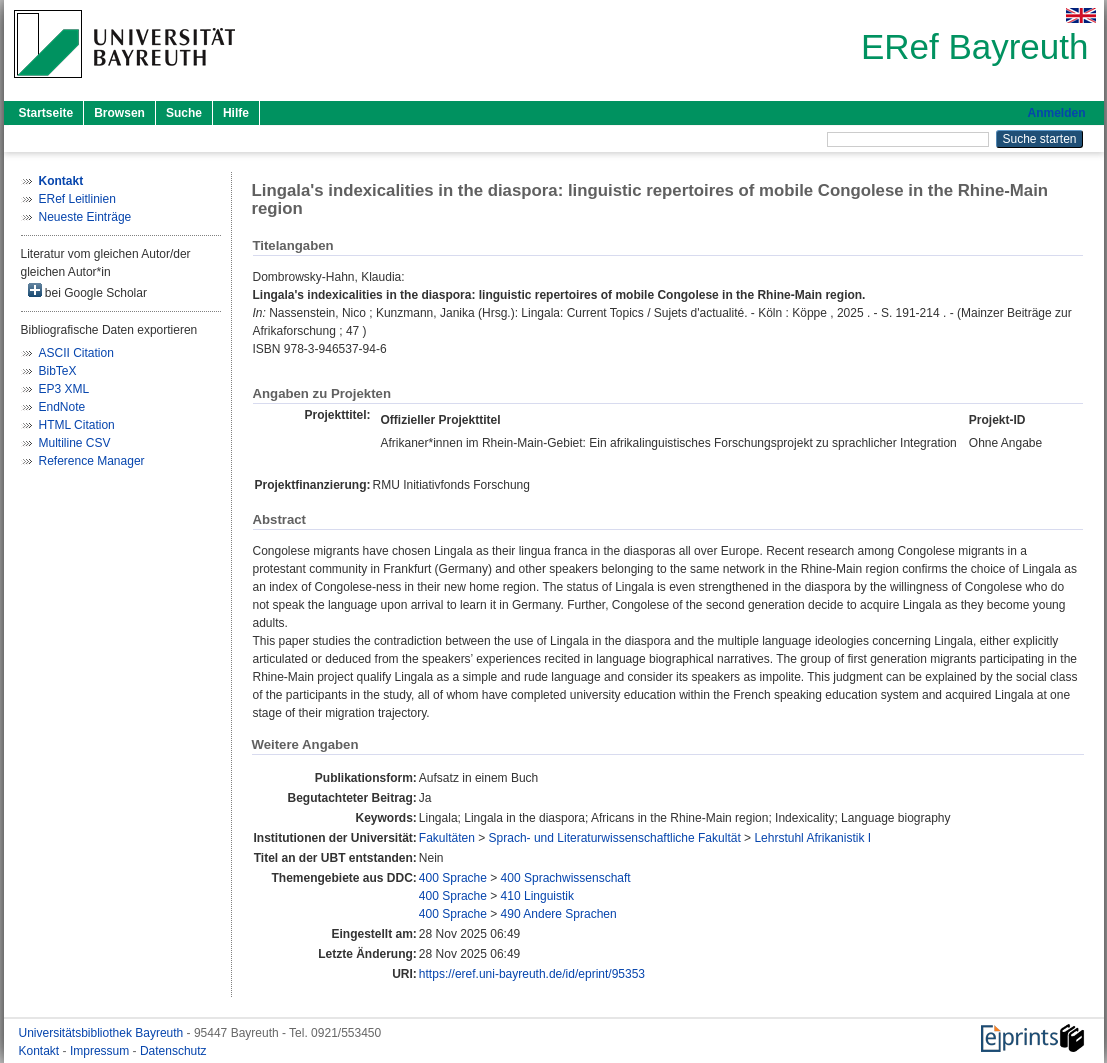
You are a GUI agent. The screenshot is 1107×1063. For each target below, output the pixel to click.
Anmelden (1056, 113)
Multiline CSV (75, 443)
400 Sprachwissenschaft (566, 878)
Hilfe (236, 113)
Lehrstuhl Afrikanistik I (812, 838)
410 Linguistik (537, 896)
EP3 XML (64, 389)
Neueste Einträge (85, 217)
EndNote (62, 407)
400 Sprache (453, 878)
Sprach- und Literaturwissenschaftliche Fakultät (615, 838)
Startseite (46, 113)
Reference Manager (92, 461)
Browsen (119, 113)
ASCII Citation (76, 353)
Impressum (101, 1051)
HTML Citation (77, 425)
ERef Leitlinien (77, 199)
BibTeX (58, 371)
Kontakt (41, 1051)
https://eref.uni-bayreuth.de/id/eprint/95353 (532, 974)
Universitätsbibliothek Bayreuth (103, 1033)
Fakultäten (447, 838)
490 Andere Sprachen (559, 914)
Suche (184, 113)
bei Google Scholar (87, 291)
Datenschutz (173, 1051)
